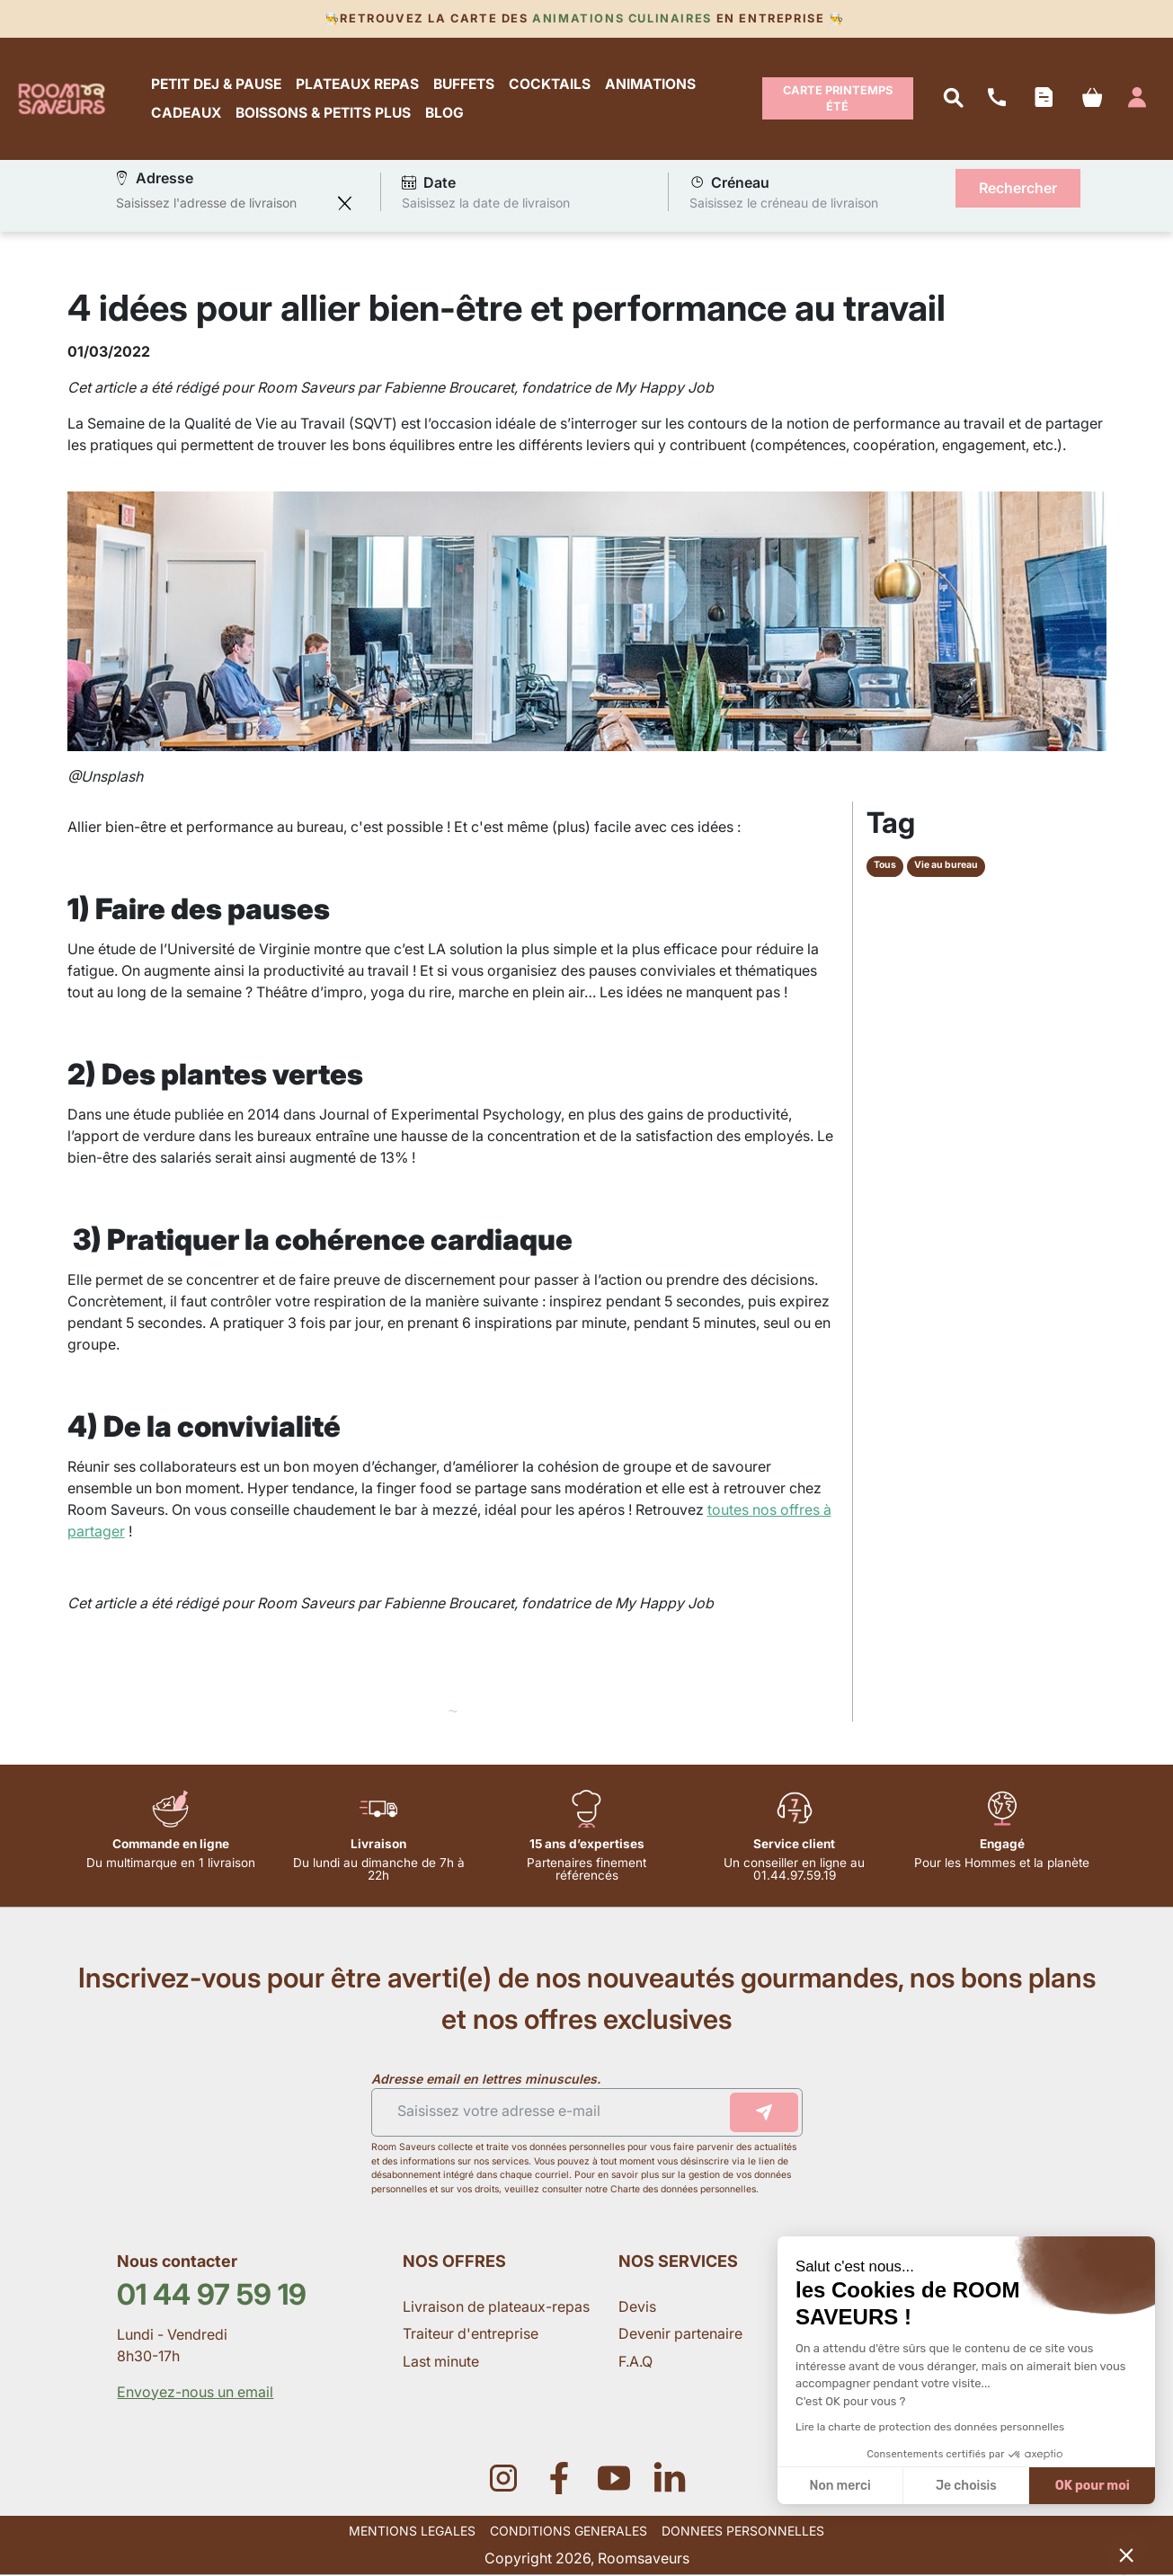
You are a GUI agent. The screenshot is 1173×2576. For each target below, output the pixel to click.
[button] (1126, 2554)
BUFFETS (464, 84)
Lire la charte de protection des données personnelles (929, 2427)
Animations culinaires (622, 18)
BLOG (445, 113)
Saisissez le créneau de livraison (783, 203)
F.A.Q (635, 2362)
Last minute (443, 2362)
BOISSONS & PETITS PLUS (324, 113)
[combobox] (222, 204)
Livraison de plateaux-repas (496, 2307)
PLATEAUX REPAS (358, 84)
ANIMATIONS (651, 84)
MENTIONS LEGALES (412, 2531)
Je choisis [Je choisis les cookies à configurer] (966, 2485)
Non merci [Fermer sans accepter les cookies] (839, 2485)
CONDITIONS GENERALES (568, 2531)
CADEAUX (187, 113)
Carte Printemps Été (838, 98)
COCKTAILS (550, 84)
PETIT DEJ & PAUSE (217, 84)
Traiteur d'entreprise (470, 2334)
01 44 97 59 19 (212, 2295)
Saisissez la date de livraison (486, 203)
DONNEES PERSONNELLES (743, 2531)
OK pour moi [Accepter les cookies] (1092, 2485)
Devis (637, 2307)
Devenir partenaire (682, 2334)
